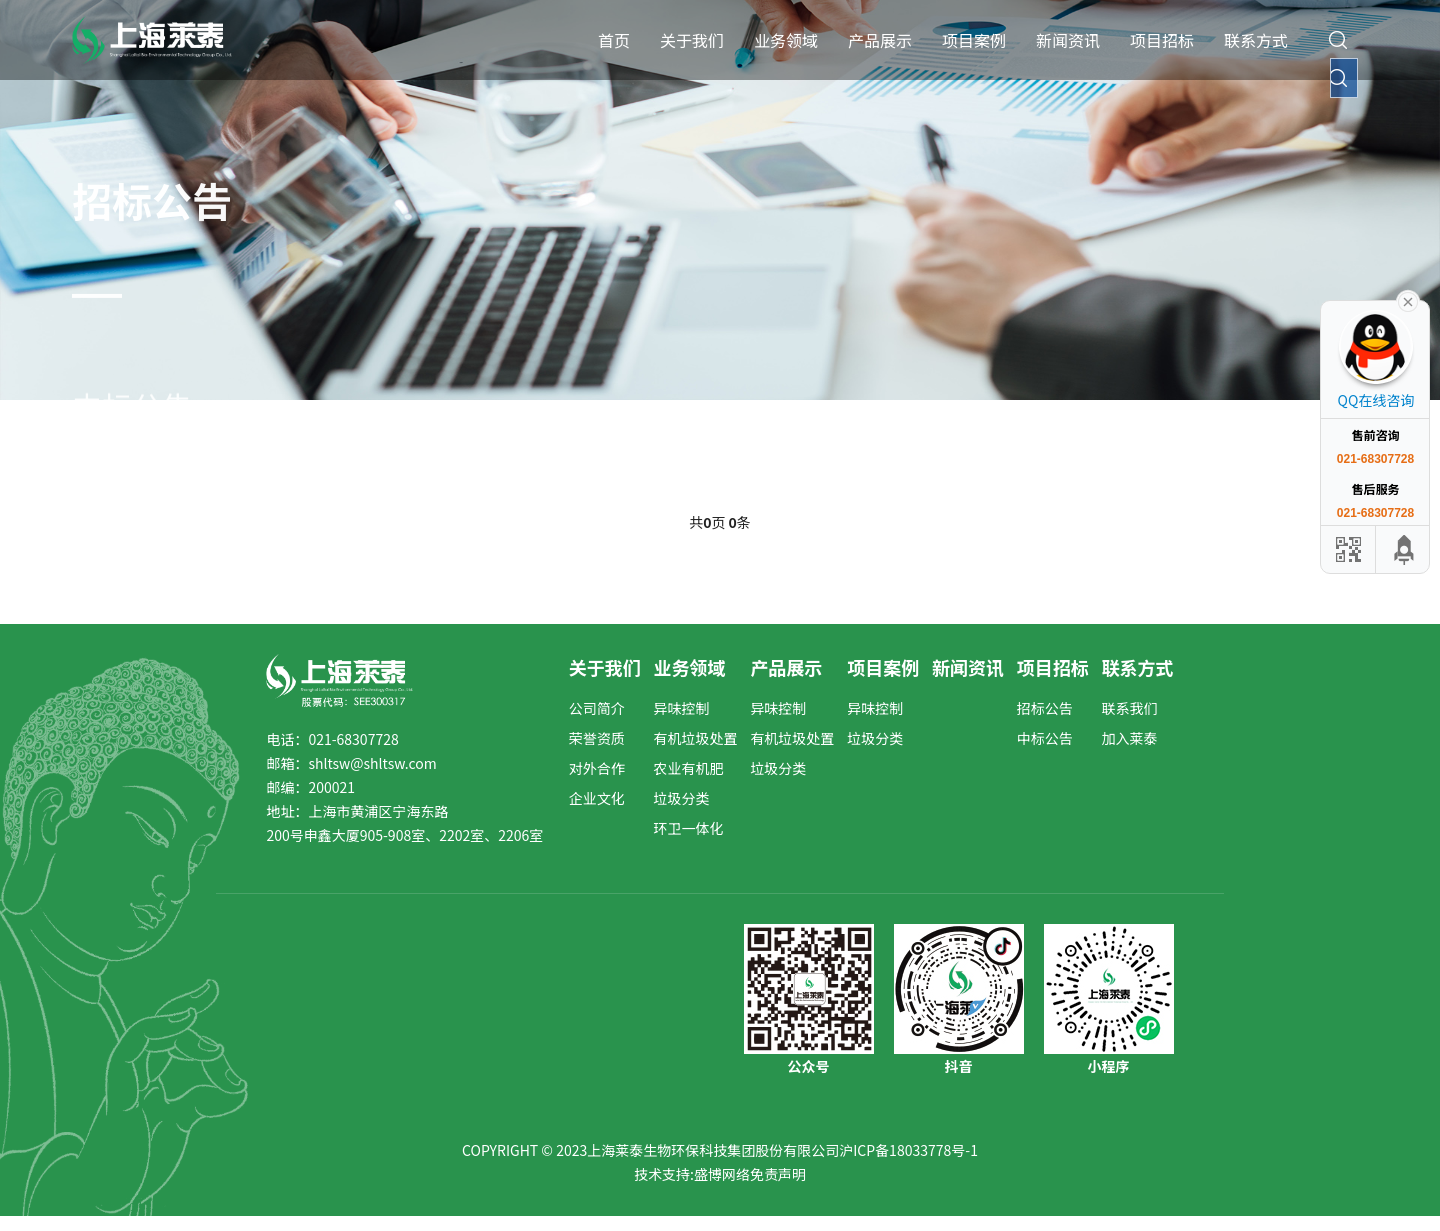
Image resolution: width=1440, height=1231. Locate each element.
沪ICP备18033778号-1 (908, 1150)
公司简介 (597, 708)
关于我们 (692, 40)
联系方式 (1256, 40)
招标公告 (1045, 708)
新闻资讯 (1068, 40)
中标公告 (1045, 738)
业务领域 (786, 40)
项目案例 (974, 40)
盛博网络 (722, 1174)
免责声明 (778, 1174)
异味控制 (682, 708)
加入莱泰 (1130, 738)
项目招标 (1162, 40)
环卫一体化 (689, 828)
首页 (614, 40)
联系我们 (1130, 708)
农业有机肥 (689, 768)
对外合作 (597, 768)
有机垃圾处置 (696, 738)
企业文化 (597, 798)
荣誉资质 (597, 738)
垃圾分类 (682, 798)
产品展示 (880, 40)
